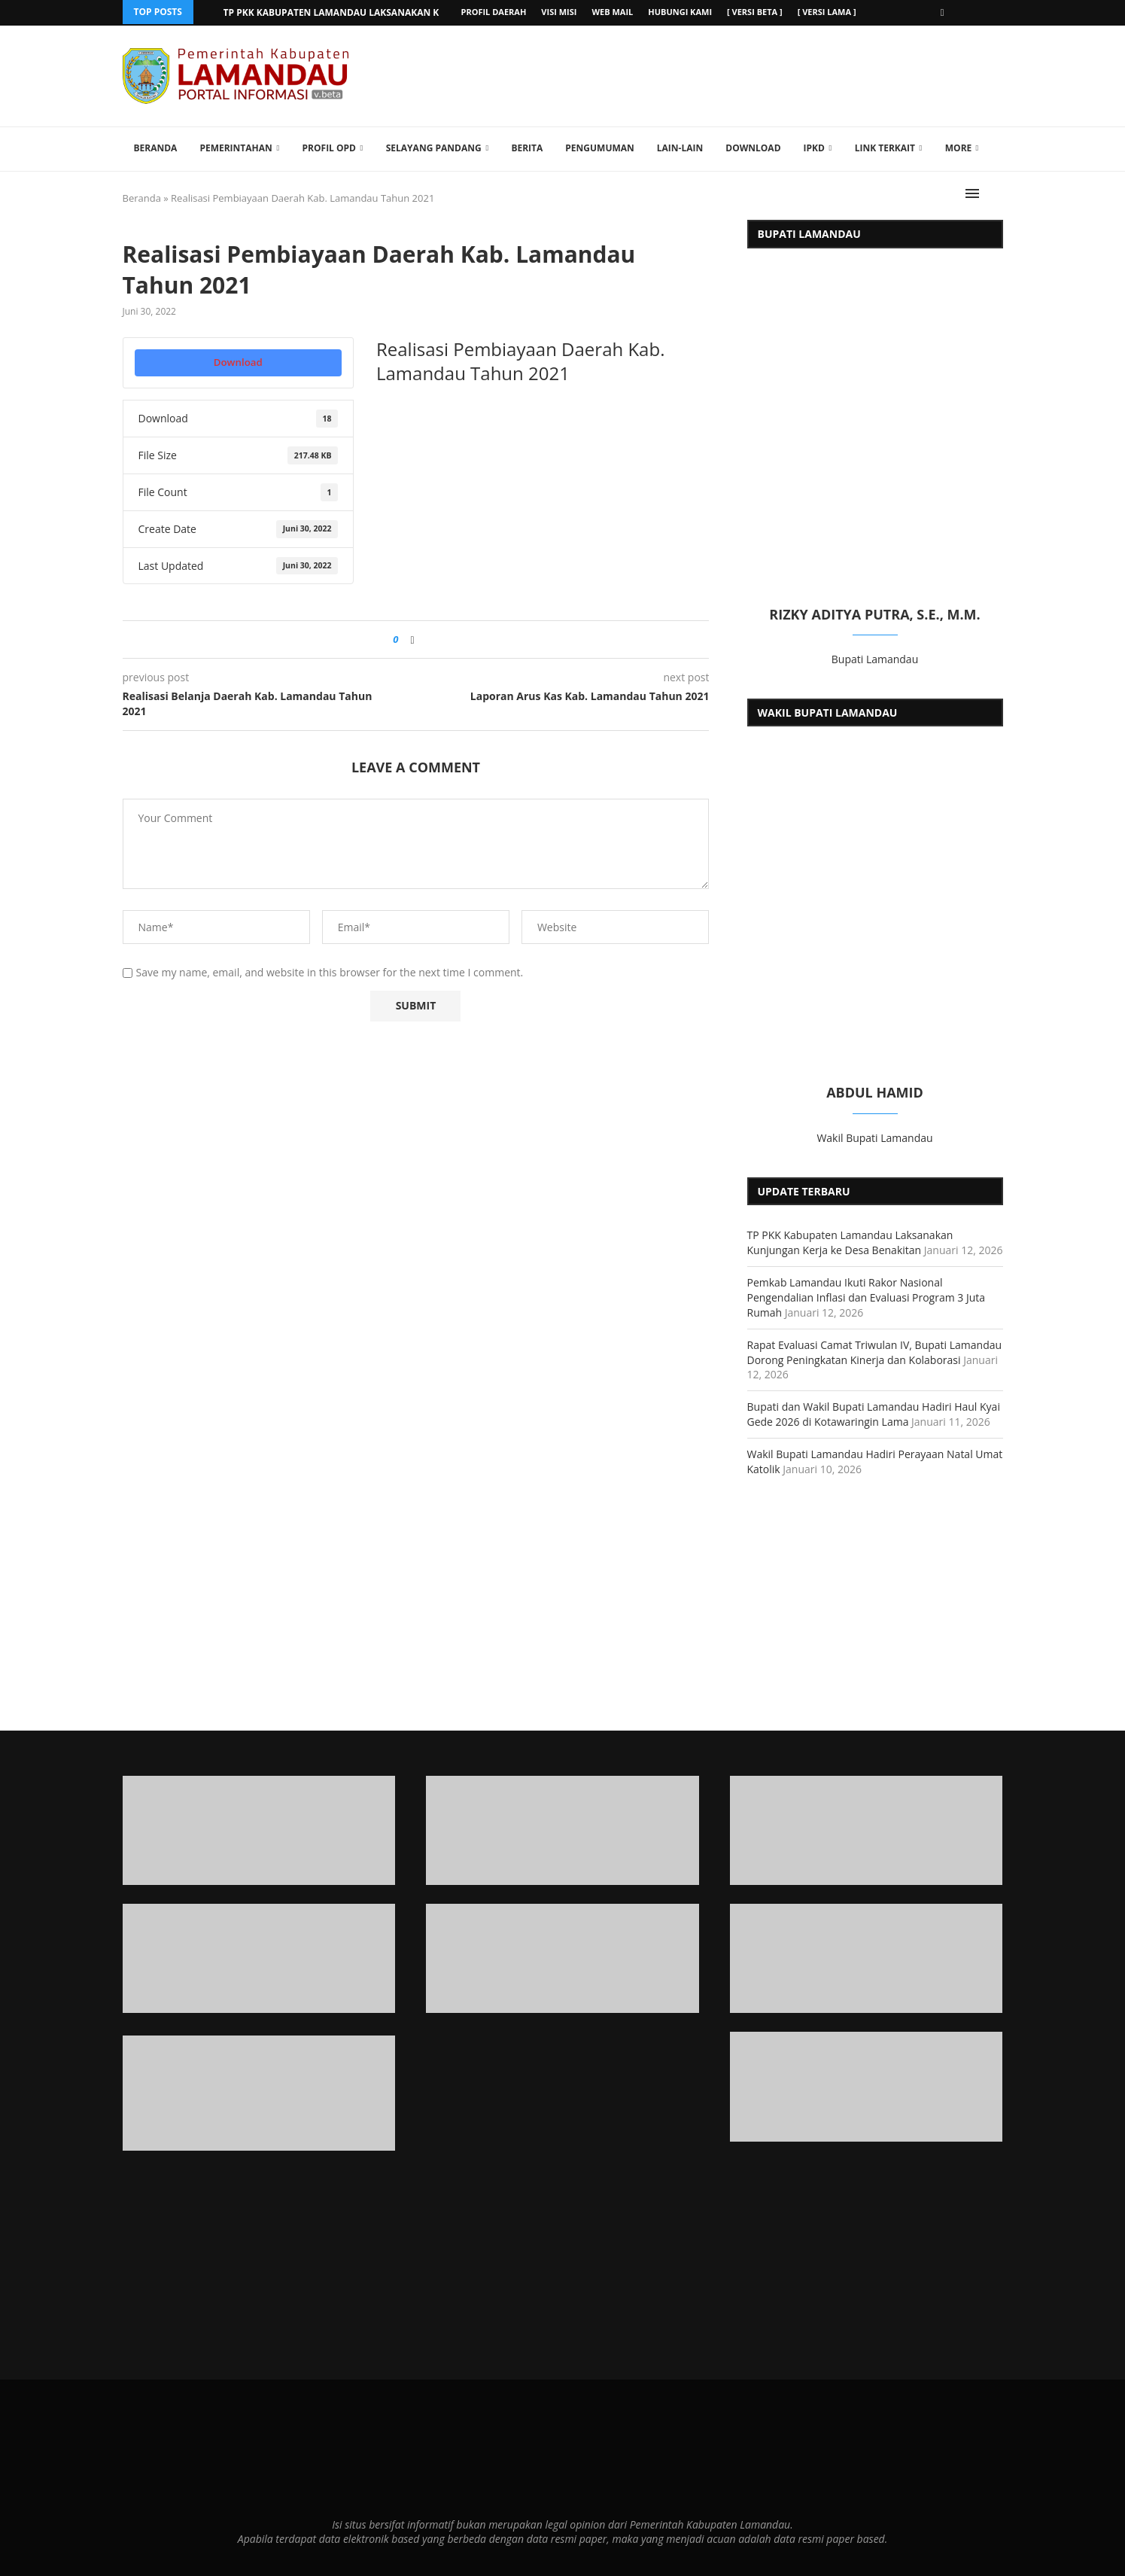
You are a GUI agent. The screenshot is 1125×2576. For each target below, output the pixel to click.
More (958, 147)
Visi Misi (558, 11)
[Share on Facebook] (413, 639)
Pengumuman (599, 147)
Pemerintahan (235, 147)
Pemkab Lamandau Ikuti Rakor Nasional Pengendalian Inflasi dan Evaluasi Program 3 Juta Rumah (866, 1297)
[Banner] (866, 2086)
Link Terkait (885, 147)
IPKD (814, 147)
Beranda (156, 147)
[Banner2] (259, 1958)
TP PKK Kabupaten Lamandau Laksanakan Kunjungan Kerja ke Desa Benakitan (850, 1241)
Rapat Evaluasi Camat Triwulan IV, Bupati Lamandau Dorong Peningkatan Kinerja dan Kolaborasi (874, 1351)
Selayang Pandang (434, 147)
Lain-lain (680, 147)
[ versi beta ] (755, 11)
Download (752, 147)
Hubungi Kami (680, 11)
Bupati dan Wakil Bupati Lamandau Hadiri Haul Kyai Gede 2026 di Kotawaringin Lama (873, 1413)
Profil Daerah (494, 11)
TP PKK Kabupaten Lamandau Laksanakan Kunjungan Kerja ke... (381, 12)
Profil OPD (329, 147)
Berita (527, 147)
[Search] (995, 193)
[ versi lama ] (827, 11)
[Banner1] (259, 1830)
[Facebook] (942, 12)
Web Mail (612, 11)
